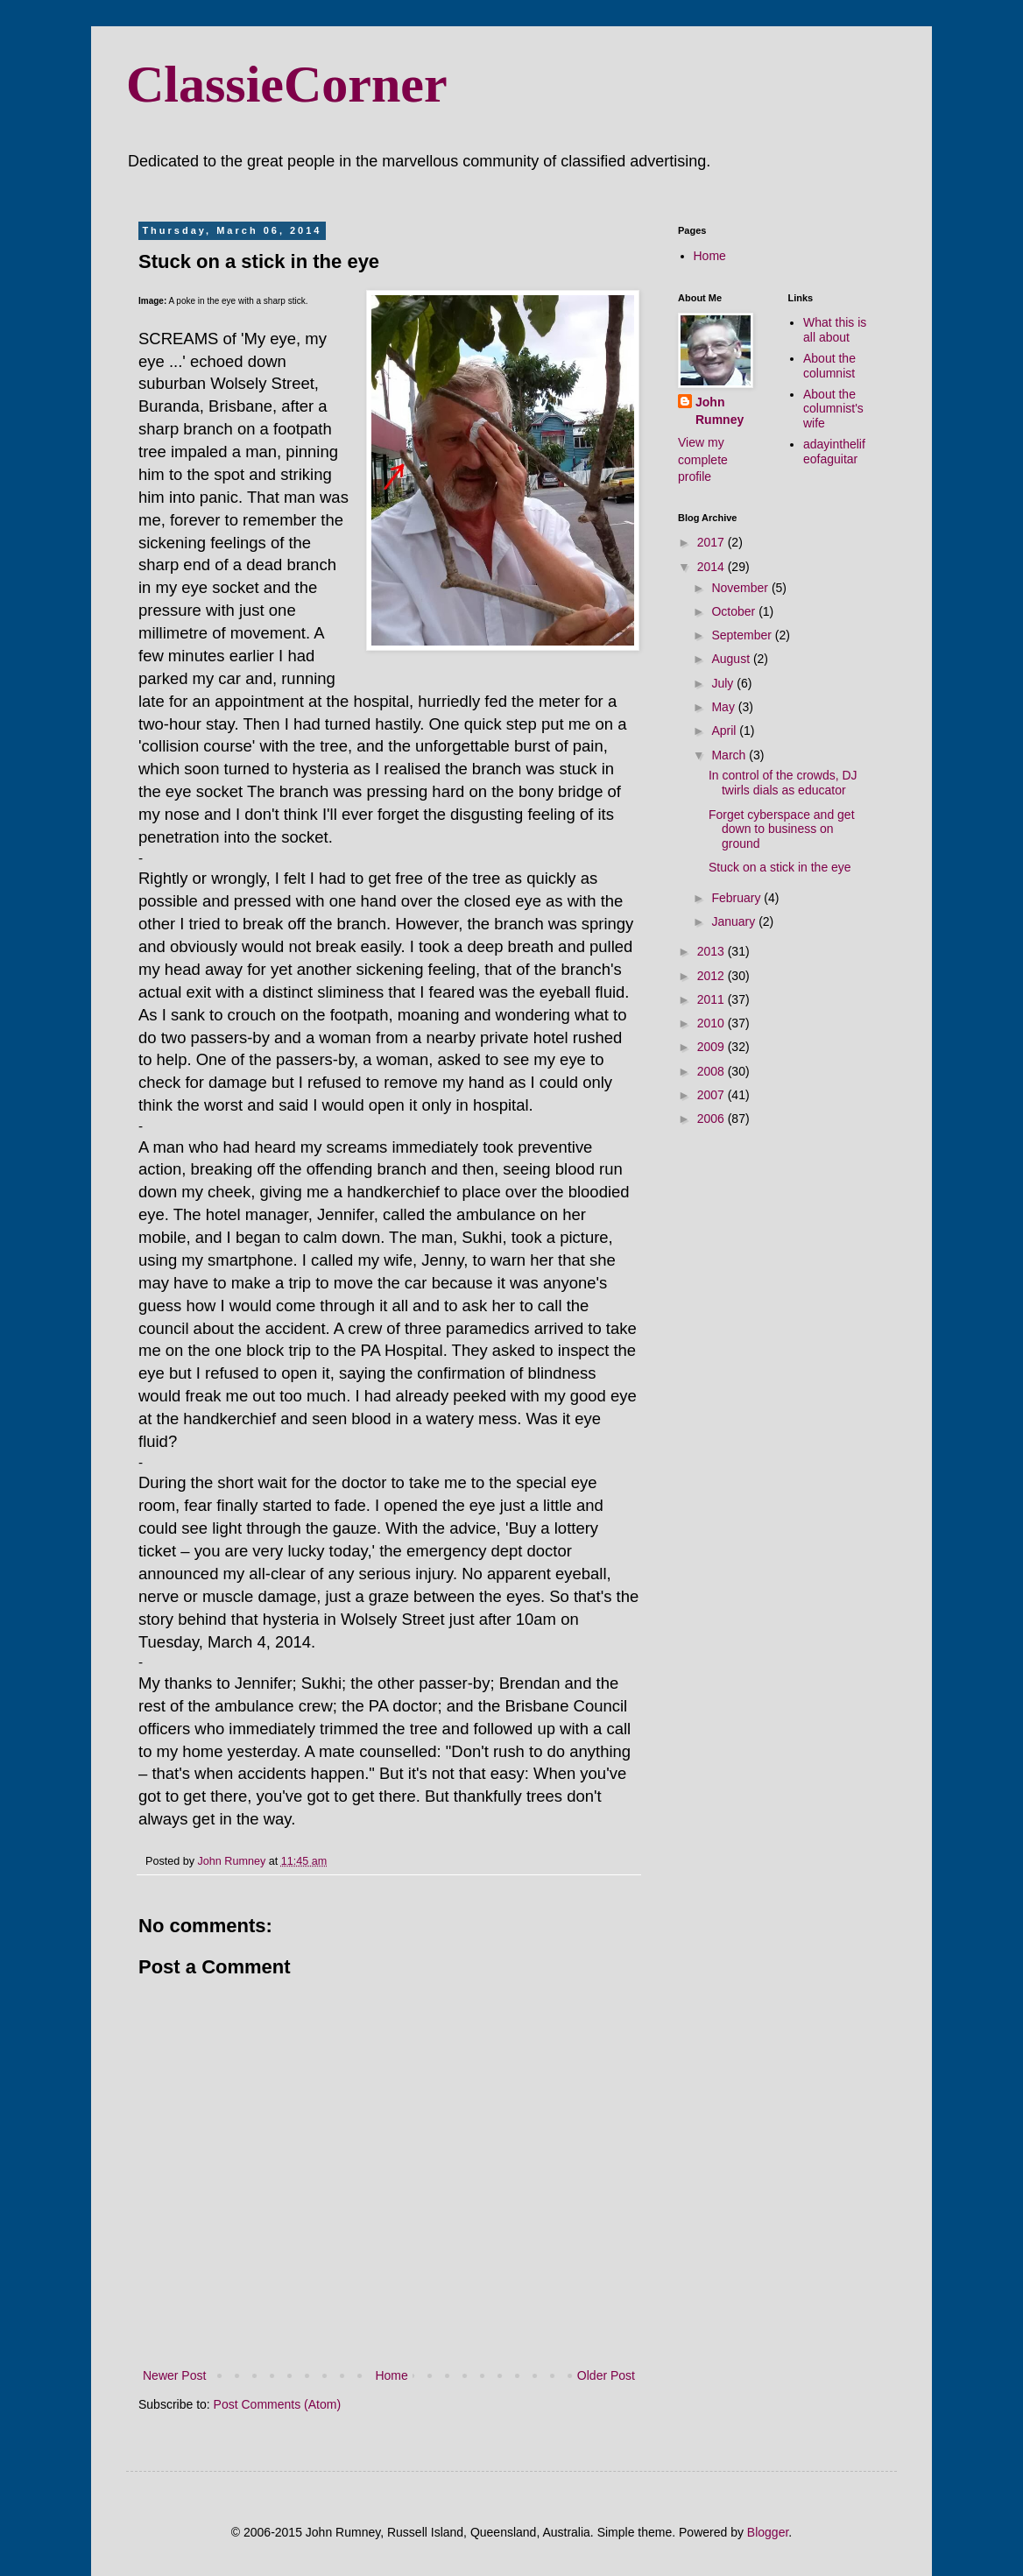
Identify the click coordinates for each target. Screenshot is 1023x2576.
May (724, 707)
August (731, 659)
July (724, 683)
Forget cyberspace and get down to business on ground (782, 829)
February (737, 898)
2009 (712, 1047)
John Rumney (719, 411)
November (741, 588)
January (734, 921)
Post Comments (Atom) (277, 2404)
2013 (712, 951)
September (742, 635)
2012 (712, 976)
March (730, 755)
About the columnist (829, 365)
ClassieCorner (287, 84)
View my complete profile (703, 459)
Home (391, 2375)
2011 (712, 999)
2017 (712, 542)
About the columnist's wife (833, 409)
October (734, 611)
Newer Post (174, 2375)
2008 (712, 1071)
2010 (712, 1023)
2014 (712, 567)
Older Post (606, 2375)
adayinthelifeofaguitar (834, 451)
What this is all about (834, 329)
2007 (712, 1095)
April (725, 730)
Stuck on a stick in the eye (780, 867)
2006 (712, 1119)
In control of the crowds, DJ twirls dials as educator (783, 782)
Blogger (767, 2532)
